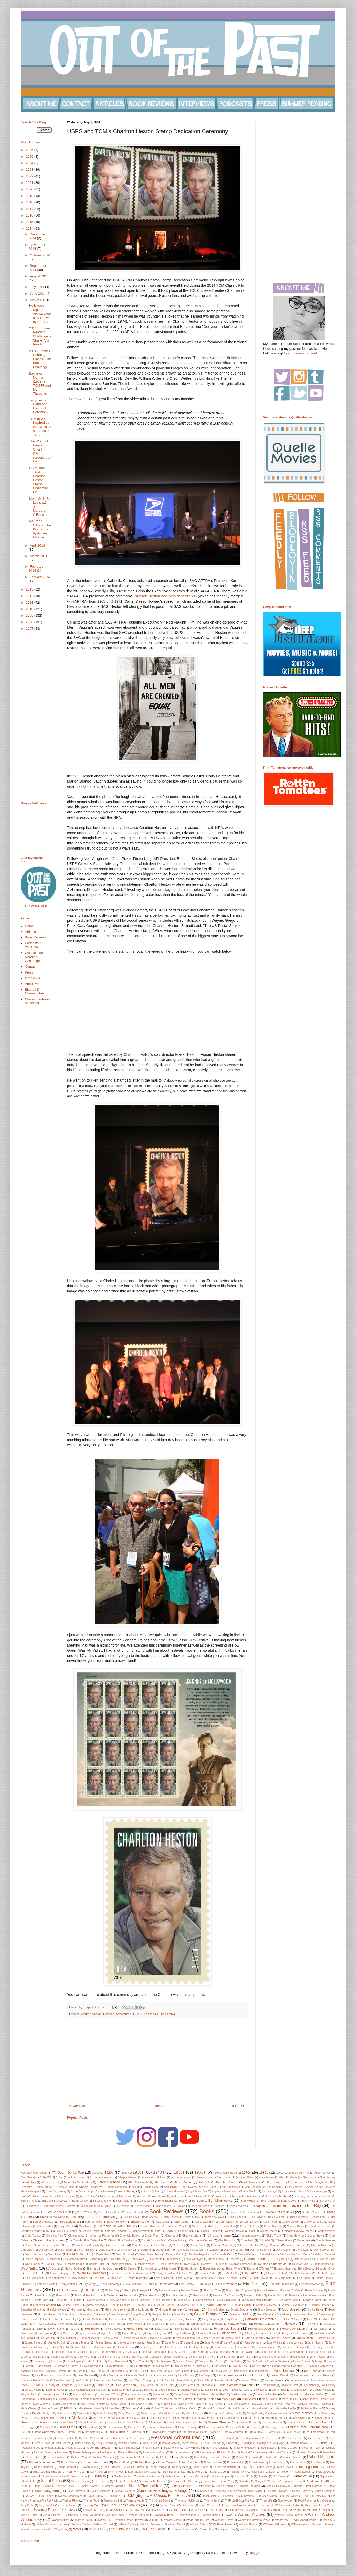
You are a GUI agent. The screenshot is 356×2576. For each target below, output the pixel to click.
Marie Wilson (161, 2394)
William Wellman (274, 2524)
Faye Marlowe (133, 2284)
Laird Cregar (63, 2375)
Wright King (61, 2529)
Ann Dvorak (189, 2187)
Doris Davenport (169, 2264)
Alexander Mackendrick (78, 2182)
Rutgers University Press (68, 2471)
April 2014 (37, 545)
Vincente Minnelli (305, 2509)
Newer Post (77, 2106)
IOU (247, 2333)
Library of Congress (59, 2385)
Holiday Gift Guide (266, 2323)
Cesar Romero (273, 2226)
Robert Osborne (94, 2462)
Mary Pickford (310, 2399)
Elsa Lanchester (56, 2277)
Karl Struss (240, 2366)
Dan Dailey (27, 2249)
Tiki (238, 2500)
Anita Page (151, 2187)
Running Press (308, 2467)
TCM (136, 2013)
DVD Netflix (29, 2268)
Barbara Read (29, 2200)
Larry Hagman (164, 2375)
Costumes (179, 2245)
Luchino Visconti (190, 2389)
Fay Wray (89, 2284)
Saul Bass (258, 2471)
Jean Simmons (223, 2347)
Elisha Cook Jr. (275, 2273)
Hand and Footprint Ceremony (312, 2314)
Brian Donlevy (171, 2217)
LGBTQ (37, 2385)
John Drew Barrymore (202, 2356)
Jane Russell (231, 2342)
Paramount (137, 2431)
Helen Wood (134, 2323)
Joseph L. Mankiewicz (38, 2366)
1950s (179, 2172)
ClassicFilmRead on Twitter (37, 1001)
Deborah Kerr (223, 2254)
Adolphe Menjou (127, 2177)
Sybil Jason (46, 2496)
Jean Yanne (244, 2347)
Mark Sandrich (69, 2399)
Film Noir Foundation (281, 2284)
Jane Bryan (153, 2342)
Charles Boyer (295, 2226)
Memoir (326, 2404)
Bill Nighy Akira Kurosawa (59, 2206)
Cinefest (170, 2235)
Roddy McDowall (44, 2467)
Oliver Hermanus (113, 2427)
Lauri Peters (324, 2375)
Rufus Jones (264, 2467)
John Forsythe (267, 2356)
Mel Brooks (285, 2403)
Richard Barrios (226, 2452)
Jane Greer (191, 2342)
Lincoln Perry (166, 2385)
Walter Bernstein (139, 2515)
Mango (47, 2394)
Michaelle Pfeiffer (286, 2408)
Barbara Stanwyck (54, 2200)
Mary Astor (249, 2398)
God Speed (290, 2309)
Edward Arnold (34, 2273)
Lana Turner (85, 2375)
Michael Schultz (237, 2408)
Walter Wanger (188, 2515)
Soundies (244, 2481)
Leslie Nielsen (298, 2380)
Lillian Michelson (125, 2385)
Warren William (148, 2519)
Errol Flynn (182, 2277)
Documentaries (255, 2259)
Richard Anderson (180, 2452)
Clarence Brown (314, 2235)
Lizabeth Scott (289, 2385)
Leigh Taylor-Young (139, 2380)
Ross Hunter (200, 2467)
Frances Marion (190, 2290)
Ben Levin (198, 2200)
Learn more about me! (300, 353)
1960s (199, 2172)
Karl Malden (221, 2366)
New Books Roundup (36, 2422)
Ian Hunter (320, 2328)
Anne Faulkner (104, 2191)
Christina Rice (54, 2235)
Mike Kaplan (64, 2413)
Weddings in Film (197, 2519)
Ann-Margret (294, 2187)
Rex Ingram (107, 2452)
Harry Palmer (232, 2319)
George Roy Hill (189, 2305)
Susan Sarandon (325, 2491)
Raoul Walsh (171, 2447)
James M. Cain (57, 2342)
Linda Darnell (187, 2385)
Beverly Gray (327, 2200)
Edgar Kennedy (212, 2268)
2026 (30, 150)
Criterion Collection (248, 2245)
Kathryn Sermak (56, 2371)
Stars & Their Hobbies (145, 2486)
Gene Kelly (183, 2300)
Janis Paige (43, 2347)
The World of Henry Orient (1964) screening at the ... (40, 451)
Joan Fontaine (268, 2351)
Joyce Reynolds (91, 2366)
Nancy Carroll (137, 2417)
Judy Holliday (161, 2366)
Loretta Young (33, 2389)
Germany (76, 2309)
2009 (30, 615)
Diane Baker (116, 2259)
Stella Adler (204, 2485)
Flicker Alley (112, 2290)
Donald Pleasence (121, 2264)
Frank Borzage (314, 2290)
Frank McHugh (84, 2295)
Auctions (142, 2196)
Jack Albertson (322, 2333)
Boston (254, 2212)
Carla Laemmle (204, 2221)
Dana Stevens (107, 2249)
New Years (67, 2422)
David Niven (55, 2254)
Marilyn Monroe (241, 2394)
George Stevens (266, 2305)
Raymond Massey (245, 2447)
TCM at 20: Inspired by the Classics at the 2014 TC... (40, 427)
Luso (246, 2389)
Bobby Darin (62, 2212)
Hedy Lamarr (45, 2323)
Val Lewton (136, 2509)
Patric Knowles (209, 2432)
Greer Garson (117, 2314)
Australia (221, 2196)
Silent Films (51, 2481)
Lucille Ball (211, 2389)
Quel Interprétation (99, 2447)
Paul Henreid (293, 2432)
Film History (186, 2284)
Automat (236, 2196)
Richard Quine (33, 2457)
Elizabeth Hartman (300, 2273)
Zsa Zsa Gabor (249, 2529)
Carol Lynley (250, 2221)
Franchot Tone (212, 2290)
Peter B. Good (225, 2438)
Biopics (180, 2205)
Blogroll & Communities (34, 991)
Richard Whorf (79, 2457)
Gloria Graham (216, 2309)
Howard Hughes (138, 2328)
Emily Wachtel (79, 2277)
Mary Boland (269, 2399)
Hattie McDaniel (292, 2319)
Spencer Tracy (292, 2481)
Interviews (32, 978)
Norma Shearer (219, 2422)
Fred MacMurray (177, 2295)
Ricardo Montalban (154, 2452)
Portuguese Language (270, 2443)
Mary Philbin (289, 2399)
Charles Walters (140, 2231)
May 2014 (38, 300)
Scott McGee (323, 2471)
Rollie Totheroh (111, 2467)
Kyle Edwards (43, 2375)
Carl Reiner (182, 2221)
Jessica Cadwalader (154, 2351)
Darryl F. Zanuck (209, 2249)
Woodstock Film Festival (35, 2529)
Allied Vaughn (316, 2182)
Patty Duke (274, 2432)
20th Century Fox (298, 2172)
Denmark (330, 2254)
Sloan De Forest (125, 2481)
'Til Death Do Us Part (68, 2172)
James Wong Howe (129, 2342)
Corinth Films (140, 2245)
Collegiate (303, 2240)
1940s (158, 2172)
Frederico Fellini (253, 2295)
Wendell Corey (224, 2520)
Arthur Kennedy (65, 2196)
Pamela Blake (94, 2432)
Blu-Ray (314, 2205)
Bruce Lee (318, 2217)
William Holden (223, 2524)
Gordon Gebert (47, 2314)
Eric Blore (99, 2277)
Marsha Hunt (115, 2399)
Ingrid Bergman (157, 2333)
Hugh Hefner (181, 2328)
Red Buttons (268, 2447)
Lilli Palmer (84, 2385)
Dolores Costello (303, 2259)
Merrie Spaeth (50, 2408)
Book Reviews (35, 937)
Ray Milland (192, 2447)
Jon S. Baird (254, 2361)
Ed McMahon (149, 2268)
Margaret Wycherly (136, 2394)
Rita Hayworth (127, 2457)
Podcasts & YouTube (33, 945)
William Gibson (199, 2524)
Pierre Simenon (212, 2443)
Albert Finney (327, 2177)
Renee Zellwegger (83, 2452)
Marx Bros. (229, 2398)
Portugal (247, 2443)
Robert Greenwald (247, 2457)
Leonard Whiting (250, 2380)
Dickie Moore (216, 2259)
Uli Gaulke (187, 2505)
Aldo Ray (30, 2182)
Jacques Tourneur (186, 2338)
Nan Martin (117, 2417)
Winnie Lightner (321, 2524)
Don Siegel (32, 2263)
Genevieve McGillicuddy (257, 2299)
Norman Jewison (272, 2422)
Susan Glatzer (254, 2491)
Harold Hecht (50, 2319)
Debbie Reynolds (199, 2254)
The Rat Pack (49, 2500)
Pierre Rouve (190, 2443)
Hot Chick (74, 2328)
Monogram (215, 2413)
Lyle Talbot (260, 2389)
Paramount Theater (163, 2431)
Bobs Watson (85, 2212)
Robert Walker (235, 2462)
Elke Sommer (33, 2277)
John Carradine (152, 2356)
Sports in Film (315, 2481)
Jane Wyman (295, 2342)
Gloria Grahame (241, 2309)
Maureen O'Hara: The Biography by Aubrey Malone (40, 529)
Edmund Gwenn (284, 2268)
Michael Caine (135, 2408)
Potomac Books (298, 2443)
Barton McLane (102, 2200)
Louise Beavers (145, 2389)
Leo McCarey (185, 2380)
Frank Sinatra (108, 2295)
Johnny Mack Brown (211, 2361)
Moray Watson (278, 2413)
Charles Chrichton (320, 2226)
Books (206, 2211)
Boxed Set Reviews (279, 2212)
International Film (206, 2333)
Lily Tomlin (147, 2385)
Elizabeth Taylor (326, 2273)
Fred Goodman (152, 2295)
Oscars (255, 2427)
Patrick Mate (255, 2432)
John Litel (56, 2361)
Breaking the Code (52, 2216)
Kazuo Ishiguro (119, 2371)
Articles (30, 932)
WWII (77, 2529)
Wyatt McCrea (97, 2529)
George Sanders (215, 2304)
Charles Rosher (91, 2231)
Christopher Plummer (99, 2235)
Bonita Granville (134, 2212)
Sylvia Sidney (95, 2496)
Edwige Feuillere (165, 2273)
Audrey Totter (204, 2196)
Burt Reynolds (93, 2221)
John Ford (246, 2356)
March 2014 (39, 556)
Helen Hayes (114, 2323)
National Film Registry (255, 2417)
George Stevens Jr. (292, 2305)
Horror (39, 2328)
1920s (109, 2172)
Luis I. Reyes (230, 2389)
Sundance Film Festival (228, 2491)
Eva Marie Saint (282, 2277)
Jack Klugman (68, 2338)
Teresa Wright (290, 2496)
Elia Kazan (250, 2273)
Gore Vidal (68, 2314)
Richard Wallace (57, 2457)
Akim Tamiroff (226, 2177)
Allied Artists (295, 2182)
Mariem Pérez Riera (213, 2394)
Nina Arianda (135, 2422)
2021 (30, 183)
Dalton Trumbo (321, 2245)
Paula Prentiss (65, 2438)
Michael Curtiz (187, 2408)
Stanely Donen (42, 2485)
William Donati (176, 2524)
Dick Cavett (137, 2259)
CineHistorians (192, 2235)
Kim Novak (220, 2371)
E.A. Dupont (53, 2268)
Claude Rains (176, 2240)
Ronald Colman (134, 2467)
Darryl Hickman (234, 2249)
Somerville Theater (154, 2481)
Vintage (326, 2509)
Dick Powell (174, 2259)
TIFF (228, 2500)
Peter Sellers (62, 2443)
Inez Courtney (65, 2333)
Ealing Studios (74, 2268)
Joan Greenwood (292, 2351)
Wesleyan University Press (254, 2520)
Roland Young (89, 2467)
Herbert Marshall (200, 2323)
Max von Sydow (237, 2404)
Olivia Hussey (187, 2427)
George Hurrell (70, 2305)
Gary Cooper (117, 2299)
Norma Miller (195, 2422)
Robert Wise (256, 2462)
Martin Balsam (136, 2399)
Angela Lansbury (90, 2186)
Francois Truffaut (290, 2290)
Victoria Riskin (257, 2509)
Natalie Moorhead (182, 2417)
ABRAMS (45, 2177)
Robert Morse (69, 2462)
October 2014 (40, 255)
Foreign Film (144, 2290)
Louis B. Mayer (55, 2389)
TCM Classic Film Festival (158, 2013)
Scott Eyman (303, 2471)
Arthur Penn (107, 2196)
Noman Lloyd (175, 2422)
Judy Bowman (115, 2366)
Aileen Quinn (204, 2177)
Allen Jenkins (274, 2182)
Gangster (76, 2300)
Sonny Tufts (210, 2481)
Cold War (264, 2240)
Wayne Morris (172, 2520)
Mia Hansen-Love (89, 2408)
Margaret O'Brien (109, 2394)
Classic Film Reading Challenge (34, 957)
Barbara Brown (322, 2196)
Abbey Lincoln (322, 2172)
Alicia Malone (183, 2182)
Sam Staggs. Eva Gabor (142, 2471)
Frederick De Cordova (226, 2295)
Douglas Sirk (300, 2264)
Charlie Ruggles (210, 2231)
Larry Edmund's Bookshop (134, 2375)
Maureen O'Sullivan (171, 2403)
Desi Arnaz (53, 2259)
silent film (30, 2481)
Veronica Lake (177, 2509)
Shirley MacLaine (196, 2476)
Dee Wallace (267, 2254)
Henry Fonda (177, 2323)
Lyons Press (279, 2389)
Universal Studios (289, 2505)
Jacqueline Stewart (159, 2338)
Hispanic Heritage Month (231, 2323)
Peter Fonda (273, 2438)
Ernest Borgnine (137, 2277)
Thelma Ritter (70, 2500)
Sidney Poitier (301, 2476)
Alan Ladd (309, 2177)
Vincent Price (280, 2509)
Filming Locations (68, 2290)
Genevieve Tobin (288, 2300)
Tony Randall (46, 2505)
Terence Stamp (267, 2496)
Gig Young (93, 2309)
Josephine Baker (67, 2366)
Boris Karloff (237, 2212)
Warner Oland (83, 2520)
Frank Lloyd (63, 2295)
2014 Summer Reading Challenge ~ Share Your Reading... (40, 336)
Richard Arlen (204, 2452)
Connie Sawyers (325, 2240)
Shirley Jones (173, 2476)
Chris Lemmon (326, 2231)
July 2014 (37, 287)
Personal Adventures (117, 2013)
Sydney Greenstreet (70, 2496)
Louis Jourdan (99, 2389)
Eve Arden (303, 2277)
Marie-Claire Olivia (185, 2394)
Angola (136, 2187)
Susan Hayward (277, 2491)
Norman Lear (294, 2422)
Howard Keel (161, 2328)
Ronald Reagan (158, 2467)
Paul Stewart (44, 2438)
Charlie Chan (164, 2230)
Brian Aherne (150, 2217)
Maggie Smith (29, 2394)
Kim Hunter (182, 2371)
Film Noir (251, 2283)
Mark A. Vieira (314, 2394)
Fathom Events (46, 2284)
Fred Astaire (131, 2295)
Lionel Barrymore (229, 2385)
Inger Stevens (109, 2333)
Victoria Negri (236, 2509)
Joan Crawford (244, 2351)
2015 (30, 222)
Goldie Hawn (315, 2309)
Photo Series (149, 2443)
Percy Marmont (114, 2438)
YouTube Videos (153, 2529)
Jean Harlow (125, 2347)
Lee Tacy (117, 2380)
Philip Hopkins (104, 2443)
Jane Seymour (253, 2342)
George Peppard (120, 2305)
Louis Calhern (77, 2389)
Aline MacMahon (226, 2182)
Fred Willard (200, 2295)
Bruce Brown (255, 2217)
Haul (309, 2319)
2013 (30, 589)
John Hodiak (317, 2356)
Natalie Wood (227, 2417)
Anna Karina (315, 2186)
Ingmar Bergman (132, 2333)
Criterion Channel (221, 2245)
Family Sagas (323, 2277)
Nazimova (281, 2417)
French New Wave (313, 2295)
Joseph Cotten (301, 2361)
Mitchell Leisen (172, 2413)
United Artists (266, 2505)
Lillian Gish (102, 2385)
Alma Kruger (44, 2187)
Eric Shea (116, 2277)
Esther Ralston (238, 2277)
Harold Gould (29, 2319)
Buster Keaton (140, 2221)
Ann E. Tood (209, 2187)
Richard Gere (327, 2452)
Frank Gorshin (42, 2295)
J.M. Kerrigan (284, 2333)
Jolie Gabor (235, 2361)
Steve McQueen (47, 2491)
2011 (30, 602)
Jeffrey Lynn (43, 2351)
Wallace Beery (115, 2515)
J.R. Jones (302, 2333)
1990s (280, 2172)
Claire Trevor (274, 2235)
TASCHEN (114, 2496)
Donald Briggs (75, 2264)
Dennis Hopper (34, 2259)
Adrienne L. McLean (154, 2177)
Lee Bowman (62, 2380)
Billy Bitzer (104, 2206)
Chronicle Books (130, 2235)
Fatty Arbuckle (69, 2284)
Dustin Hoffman (322, 2264)
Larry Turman (186, 2375)
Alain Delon (247, 2177)
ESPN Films (216, 2277)
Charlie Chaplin (187, 2231)
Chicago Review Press (297, 2230)
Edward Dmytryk (60, 2273)
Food (127, 2290)
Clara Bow (293, 2235)
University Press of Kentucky (54, 2510)
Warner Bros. (60, 2519)
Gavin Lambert (140, 2300)
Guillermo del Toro (241, 2314)
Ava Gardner (254, 2196)
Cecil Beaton (227, 2226)
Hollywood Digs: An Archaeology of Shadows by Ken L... (40, 313)
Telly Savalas (246, 2496)
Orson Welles (238, 2427)
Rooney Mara (180, 2467)
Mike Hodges (44, 2413)
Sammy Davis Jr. (192, 2471)
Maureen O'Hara (142, 2403)
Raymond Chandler (217, 2447)
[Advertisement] (157, 2061)
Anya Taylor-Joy (197, 2191)
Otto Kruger (272, 2427)
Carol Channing (228, 2221)
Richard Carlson (281, 2452)
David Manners (34, 2254)
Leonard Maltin (225, 2380)
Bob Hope (42, 2212)
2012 (30, 596)
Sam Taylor (169, 2471)
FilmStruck (92, 2290)
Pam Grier (75, 2432)
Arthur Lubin (87, 2196)
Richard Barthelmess (253, 2452)
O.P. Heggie (28, 2427)
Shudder (263, 2476)
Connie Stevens (34, 2245)
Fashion (26, 2284)
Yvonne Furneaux (183, 2529)
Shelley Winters (123, 2476)
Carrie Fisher (45, 2226)
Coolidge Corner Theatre (109, 2245)
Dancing (146, 2249)
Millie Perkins (105, 2413)
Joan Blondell (222, 2351)
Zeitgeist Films (226, 2529)
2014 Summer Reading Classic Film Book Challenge (40, 359)
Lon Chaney (328, 2385)
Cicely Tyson (152, 2235)
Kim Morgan (201, 2371)
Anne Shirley (126, 2191)
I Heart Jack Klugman (294, 2328)
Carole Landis (290, 2221)
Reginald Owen (43, 2452)
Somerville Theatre (185, 2481)
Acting (59, 2177)
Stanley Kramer (89, 2485)
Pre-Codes (320, 2443)
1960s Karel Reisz (226, 2172)
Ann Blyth (170, 2186)
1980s (263, 2172)
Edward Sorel (143, 2273)
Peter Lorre (315, 2438)
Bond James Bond (109, 2212)
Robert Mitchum (321, 2457)
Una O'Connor (207, 2505)
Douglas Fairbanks (240, 2264)
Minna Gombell (127, 2413)
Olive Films (66, 2427)
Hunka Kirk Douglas (261, 2328)
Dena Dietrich (311, 2254)
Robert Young (277, 2462)
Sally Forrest (115, 2471)
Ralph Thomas (126, 2447)
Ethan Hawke (260, 2277)
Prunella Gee (74, 2447)
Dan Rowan (65, 2249)
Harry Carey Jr (142, 2319)
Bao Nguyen (301, 2196)
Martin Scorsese (159, 2399)
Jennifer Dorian (64, 2351)
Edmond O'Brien (258, 2268)
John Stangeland (118, 2361)
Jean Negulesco (149, 2347)
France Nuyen (167, 2290)
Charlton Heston (90, 2013)
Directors (234, 2259)
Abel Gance (28, 2177)
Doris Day (190, 2264)
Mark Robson (47, 2399)
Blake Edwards (237, 2206)
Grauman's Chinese (91, 2314)
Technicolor (209, 2496)
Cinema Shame (219, 2235)
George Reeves (165, 2305)
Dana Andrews (85, 2249)
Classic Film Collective (88, 2240)
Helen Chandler (92, 2323)
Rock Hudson (298, 2462)
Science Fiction (279, 2471)
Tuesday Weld (91, 2505)
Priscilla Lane (53, 2447)
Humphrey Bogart (227, 2328)
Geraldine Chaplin (31, 2309)
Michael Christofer (162, 2408)
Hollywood (311, 2323)
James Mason (80, 2342)
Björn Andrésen (200, 2206)
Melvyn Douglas (308, 2404)
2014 (30, 228)
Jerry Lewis (130, 2351)
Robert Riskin (122, 2462)
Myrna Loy (99, 2417)
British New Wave (214, 2217)
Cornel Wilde (160, 2245)
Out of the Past (36, 906)
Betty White (308, 2200)
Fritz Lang (41, 2299)
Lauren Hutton (302, 2375)
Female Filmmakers (160, 2284)
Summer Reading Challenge (162, 2490)
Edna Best (304, 2268)
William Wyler (299, 2524)
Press (29, 972)
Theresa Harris (135, 2500)
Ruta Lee (39, 2471)
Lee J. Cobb (82, 2380)
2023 (30, 169)
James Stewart (104, 2342)
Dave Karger (283, 2249)
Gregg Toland (139, 2314)
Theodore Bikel (113, 2500)
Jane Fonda (172, 2342)
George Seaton (241, 2305)
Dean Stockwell (125, 2254)
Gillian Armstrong (115, 2309)
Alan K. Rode (288, 2177)
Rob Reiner (182, 2457)
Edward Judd (122, 2273)
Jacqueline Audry (133, 2338)
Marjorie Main (291, 2394)
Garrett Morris (95, 2300)
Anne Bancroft (80, 2191)
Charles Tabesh (115, 2230)
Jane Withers (274, 2342)
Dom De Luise (326, 2259)
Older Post (238, 2106)
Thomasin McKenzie (187, 2500)
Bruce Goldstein (298, 2217)
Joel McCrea (85, 2356)
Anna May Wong (56, 2191)
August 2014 (39, 276)
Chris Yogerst (33, 2235)
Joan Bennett (199, 2351)
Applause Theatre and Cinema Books (234, 2191)
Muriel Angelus (46, 2417)
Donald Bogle (53, 2264)
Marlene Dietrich (92, 2399)
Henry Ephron (155, 2323)
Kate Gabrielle (261, 2365)
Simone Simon (80, 2481)
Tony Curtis (27, 2505)
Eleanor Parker (208, 2273)
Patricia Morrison (233, 2432)
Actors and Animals (101, 2177)
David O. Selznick (79, 2254)
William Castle (80, 2524)
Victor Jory (216, 2509)
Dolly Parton (281, 2259)
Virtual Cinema (52, 2515)
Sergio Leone (79, 2476)
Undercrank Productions (237, 2505)
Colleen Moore (283, 2240)
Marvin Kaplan (206, 2398)
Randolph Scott (150, 2447)
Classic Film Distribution (122, 2240)
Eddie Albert (168, 2268)
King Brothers (260, 2371)
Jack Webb (111, 2338)
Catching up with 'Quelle (116, 2226)
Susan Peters (301, 2490)
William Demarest (152, 2524)
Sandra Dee (218, 2471)
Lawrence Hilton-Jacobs (35, 2380)
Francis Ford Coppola (239, 2290)
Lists (250, 2385)
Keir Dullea (139, 2371)
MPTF (29, 2417)
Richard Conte (306, 2452)
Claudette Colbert (201, 2240)
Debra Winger (246, 2254)
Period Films (137, 2438)
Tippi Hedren (285, 2500)
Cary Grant (65, 2226)
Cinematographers (250, 2235)
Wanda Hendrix (212, 2515)
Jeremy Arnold (109, 2351)
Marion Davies (267, 2394)
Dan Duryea (46, 2249)
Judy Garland (138, 2365)
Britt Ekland (236, 2217)
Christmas (74, 2235)
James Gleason (34, 2342)
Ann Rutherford (231, 2187)
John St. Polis (94, 2361)
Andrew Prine (66, 2187)
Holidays (291, 2323)
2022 (30, 176)
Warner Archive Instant (289, 2515)
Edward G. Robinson (90, 2273)
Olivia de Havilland (159, 2427)
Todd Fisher (305, 2500)
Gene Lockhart (203, 2300)
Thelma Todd (91, 2500)
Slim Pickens (101, 2481)
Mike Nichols (84, 2413)
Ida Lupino (45, 2333)
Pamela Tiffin (116, 2431)
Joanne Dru (39, 2356)
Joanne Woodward (62, 2356)
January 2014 (40, 577)
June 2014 (38, 293)
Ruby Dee (247, 2467)
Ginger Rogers (169, 2309)
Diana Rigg (96, 2259)
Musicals (78, 2418)
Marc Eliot (62, 2394)
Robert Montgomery (42, 2462)
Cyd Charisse (272, 2245)
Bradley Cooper (311, 2212)
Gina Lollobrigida (142, 2309)
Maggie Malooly (321, 2389)
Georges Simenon (320, 2305)
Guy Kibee (283, 2314)
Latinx (261, 2375)
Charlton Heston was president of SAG (165, 596)
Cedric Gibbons (249, 2226)
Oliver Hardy (90, 2427)
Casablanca (86, 2226)
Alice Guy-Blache (138, 2182)
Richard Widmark (103, 2457)
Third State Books (160, 2500)
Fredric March (276, 2295)
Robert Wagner (213, 2462)
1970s (246, 2172)
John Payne (74, 2361)
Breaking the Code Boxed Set (92, 2217)
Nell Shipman (301, 2417)
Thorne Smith (212, 2500)
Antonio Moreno (173, 2191)
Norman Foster (248, 2422)
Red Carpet (288, 2447)
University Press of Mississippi (103, 2509)
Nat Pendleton (158, 2417)
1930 (124, 2172)
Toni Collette (324, 2500)
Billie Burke (86, 2206)
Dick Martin (155, 2259)
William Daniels (127, 2524)
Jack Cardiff (28, 2338)
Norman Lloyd (318, 2422)
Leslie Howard (274, 2380)
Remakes (62, 2452)
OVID (24, 2432)
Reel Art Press (311, 2447)
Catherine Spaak (176, 2226)
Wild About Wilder (305, 2519)
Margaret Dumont (83, 2394)
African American (181, 2177)
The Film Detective (314, 2496)
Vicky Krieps (198, 2509)
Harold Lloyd (70, 2319)
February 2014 (36, 568)
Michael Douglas (212, 2408)
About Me (32, 984)
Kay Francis (97, 2371)
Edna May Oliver (325, 2268)
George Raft (143, 2305)
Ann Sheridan (253, 2187)
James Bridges (211, 2338)
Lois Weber (309, 2385)
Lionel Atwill (206, 2385)
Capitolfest (162, 2221)
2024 (30, 163)
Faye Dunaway (110, 2284)
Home (158, 2106)
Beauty (183, 2200)
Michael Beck (113, 2408)
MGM (68, 2408)
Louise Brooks (167, 2389)
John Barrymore (107, 2356)
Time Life (266, 2500)
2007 (30, 628)
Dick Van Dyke (194, 2259)
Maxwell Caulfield (262, 2404)
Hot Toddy (92, 2328)
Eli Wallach (229, 2273)
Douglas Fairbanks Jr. (271, 2263)
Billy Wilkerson (142, 2206)
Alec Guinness (50, 2182)
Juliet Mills (202, 2366)
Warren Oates (124, 2520)
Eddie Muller (189, 2268)
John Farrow (227, 2356)
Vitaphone (72, 2515)
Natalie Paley (206, 2417)
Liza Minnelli (268, 2385)
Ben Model (247, 2200)
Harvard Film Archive (260, 2319)
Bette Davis (288, 2200)
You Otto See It (122, 2529)
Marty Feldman (183, 2399)
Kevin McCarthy (160, 2371)
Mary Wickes (40, 2404)
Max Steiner (216, 2404)
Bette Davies (268, 2200)
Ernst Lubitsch (162, 2277)
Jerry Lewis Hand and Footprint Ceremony (38, 406)
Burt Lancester (69, 2221)
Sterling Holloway (276, 2485)
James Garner (326, 2338)
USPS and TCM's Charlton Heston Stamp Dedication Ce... (38, 480)
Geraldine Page (56, 2309)
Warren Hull (104, 2520)
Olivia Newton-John (213, 2427)
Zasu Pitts (206, 2529)
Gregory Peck (160, 2314)
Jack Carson (47, 2338)
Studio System (123, 2491)
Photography (169, 2443)
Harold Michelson (93, 2319)
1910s (95, 2172)
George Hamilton (44, 2304)
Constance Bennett (59, 2245)
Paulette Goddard (89, 2438)
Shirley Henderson (148, 2476)
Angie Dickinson (117, 2187)
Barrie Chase (80, 2200)
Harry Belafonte (118, 2319)
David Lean (302, 2249)
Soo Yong (228, 2481)
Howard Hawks (113, 2328)
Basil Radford (124, 2200)
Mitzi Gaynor (194, 2413)
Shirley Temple (220, 2476)
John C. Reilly (130, 2356)
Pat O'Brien (189, 2432)
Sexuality (99, 2476)
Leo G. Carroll (164, 2380)
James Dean (304, 2337)
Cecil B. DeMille (203, 2226)
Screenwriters (29, 2476)
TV (150, 2505)
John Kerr (40, 2361)
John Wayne (162, 2361)
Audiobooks (159, 2196)
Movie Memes (302, 2413)
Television (227, 2496)
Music (63, 2417)
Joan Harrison (316, 2351)
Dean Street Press (150, 2254)
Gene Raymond (226, 2300)
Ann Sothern (273, 2187)
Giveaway (192, 2309)
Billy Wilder (122, 2206)
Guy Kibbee (264, 2314)
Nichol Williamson (91, 2422)
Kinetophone (239, 2371)
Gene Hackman (162, 2300)
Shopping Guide (243, 2476)
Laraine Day (106, 2375)
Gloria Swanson (267, 2309)
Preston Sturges (30, 2447)
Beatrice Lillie (145, 2200)
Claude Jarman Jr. (152, 2240)
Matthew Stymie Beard (112, 2404)
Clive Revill (247, 2240)
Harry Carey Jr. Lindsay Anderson (176, 2319)
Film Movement (226, 2284)
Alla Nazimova (252, 2182)
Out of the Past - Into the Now (306, 2427)
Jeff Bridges (318, 2347)
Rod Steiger (318, 2462)
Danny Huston (186, 2249)
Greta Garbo (181, 2314)
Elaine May (187, 2273)
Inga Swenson (87, 2333)
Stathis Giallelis (181, 2485)
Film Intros (204, 2284)
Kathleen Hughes (31, 2371)
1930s (138, 2172)
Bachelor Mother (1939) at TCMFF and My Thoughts (40, 383)
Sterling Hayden (249, 2485)
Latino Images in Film (233, 2375)
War (229, 2514)
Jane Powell (212, 2342)
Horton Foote (56, 2328)
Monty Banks (234, 2413)
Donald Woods (146, 2264)
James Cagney (255, 2337)
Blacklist (219, 2206)
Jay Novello (62, 2347)
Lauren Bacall (279, 2375)
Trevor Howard (68, 2505)
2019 (30, 196)
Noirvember (155, 2422)
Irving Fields (263, 2333)
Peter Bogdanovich (250, 2438)
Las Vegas (205, 2375)
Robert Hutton (271, 2457)
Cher (252, 2231)
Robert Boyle (201, 2457)
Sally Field (96, 2471)
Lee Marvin (101, 2380)
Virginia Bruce (29, 2515)
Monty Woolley (255, 2413)
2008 (30, 622)
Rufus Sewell (285, 2467)
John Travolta (141, 2361)
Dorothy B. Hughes (212, 2264)
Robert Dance (222, 2457)
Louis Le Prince (121, 2389)
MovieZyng (328, 2413)
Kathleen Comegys (319, 2366)
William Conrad (103, 2524)
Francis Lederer (266, 2290)
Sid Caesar (280, 2476)
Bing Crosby (163, 2206)
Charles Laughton (66, 2231)
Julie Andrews (182, 2366)
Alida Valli (204, 2182)
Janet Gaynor (316, 2342)
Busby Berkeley (116, 2221)
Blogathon (258, 2205)
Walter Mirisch (164, 2514)
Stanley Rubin (113, 2485)
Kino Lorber (283, 2370)
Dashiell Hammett (260, 2249)
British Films (191, 2217)
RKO (163, 2457)
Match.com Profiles (64, 2404)
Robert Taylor (166, 2462)
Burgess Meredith (43, 2221)
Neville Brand (323, 2417)
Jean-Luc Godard (266, 2347)
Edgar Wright (234, 2268)
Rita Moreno (148, 2457)
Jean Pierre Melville (176, 2347)
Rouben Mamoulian (224, 2467)
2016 (30, 215)
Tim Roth (250, 2500)
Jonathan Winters (276, 2361)
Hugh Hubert (201, 2328)
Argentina (287, 2191)
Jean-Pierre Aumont (294, 2347)
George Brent (312, 2299)
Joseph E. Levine (325, 2361)
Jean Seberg (201, 2347)
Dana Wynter (128, 2249)
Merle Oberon (29, 2408)
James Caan (232, 2338)
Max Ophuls (197, 2404)
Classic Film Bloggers (49, 2240)
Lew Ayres (317, 2380)
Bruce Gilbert (276, 2217)
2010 (30, 609)
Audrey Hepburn (181, 2196)
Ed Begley (130, 2268)
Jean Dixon (105, 2347)
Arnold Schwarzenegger (312, 2191)
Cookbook (82, 2245)
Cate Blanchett (152, 2226)
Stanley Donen (65, 2485)
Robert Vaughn (189, 2462)
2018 (30, 202)
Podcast (231, 2443)
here (88, 900)
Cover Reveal (198, 2245)
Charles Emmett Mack (35, 2230)
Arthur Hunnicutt (42, 2196)
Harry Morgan (210, 2319)
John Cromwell (175, 2356)
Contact (30, 966)
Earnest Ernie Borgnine (102, 2268)
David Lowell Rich (324, 2249)
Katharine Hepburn (290, 2365)
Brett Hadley (130, 2217)
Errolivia (199, 2277)
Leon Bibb (204, 2380)
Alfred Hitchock (108, 2182)
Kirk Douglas (312, 2370)
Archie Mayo (269, 2191)
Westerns (281, 2519)
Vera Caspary (156, 2509)
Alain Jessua (266, 2177)
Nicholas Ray (115, 2422)
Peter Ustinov (83, 2443)
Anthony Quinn (150, 2191)
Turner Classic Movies (123, 2505)
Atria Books (125, 2196)
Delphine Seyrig (288, 2254)
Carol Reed (270, 2221)
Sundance (203, 2491)
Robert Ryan (143, 2462)
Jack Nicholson (91, 2338)
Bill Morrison (32, 2206)
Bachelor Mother (277, 2196)
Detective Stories (75, 2259)
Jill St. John (178, 2351)
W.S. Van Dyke (92, 2515)
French (293, 2295)
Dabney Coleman (295, 2245)
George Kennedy (95, 2305)
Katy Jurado (78, 2371)
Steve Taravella (76, 2491)
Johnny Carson (185, 2361)
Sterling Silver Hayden (307, 2485)
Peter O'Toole (42, 2443)
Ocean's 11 (47, 2427)
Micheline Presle (311, 2408)
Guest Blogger (207, 2314)
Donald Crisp (97, 2264)
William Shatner (248, 2524)
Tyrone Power (168, 2505)
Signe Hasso (327, 2476)
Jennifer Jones (87, 2351)
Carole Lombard (313, 2221)
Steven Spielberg (100, 2491)
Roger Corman (68, 2467)
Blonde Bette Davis (284, 2206)
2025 (30, 157)
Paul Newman (315, 2431)
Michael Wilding (261, 2408)
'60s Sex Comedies (34, 2172)
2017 (30, 209)
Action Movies (76, 2177)
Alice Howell (161, 2182)
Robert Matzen (293, 2457)
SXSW (29, 2495)
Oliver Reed (135, 2427)
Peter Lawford (294, 2438)
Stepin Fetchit (224, 2485)
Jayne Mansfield (84, 2347)
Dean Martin (103, 2254)
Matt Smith (87, 2404)
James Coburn (280, 2337)
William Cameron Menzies (51, 2524)
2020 (30, 189)
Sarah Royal (239, 2471)
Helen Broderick (68, 2323)
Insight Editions (182, 2333)
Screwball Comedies (54, 2476)
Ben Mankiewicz (220, 2201)
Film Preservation (309, 2284)
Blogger (254, 2553)
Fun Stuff (60, 2299)
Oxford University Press (48, 2431)
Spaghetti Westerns (267, 2481)
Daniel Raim (164, 2249)
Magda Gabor (299, 2389)
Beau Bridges (165, 2200)
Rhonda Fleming (128, 2452)
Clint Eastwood (227, 2240)
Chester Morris (268, 2231)
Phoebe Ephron (127, 2443)
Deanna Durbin (175, 2254)
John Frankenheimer (292, 2356)
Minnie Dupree (150, 2413)
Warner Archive (251, 2514)
